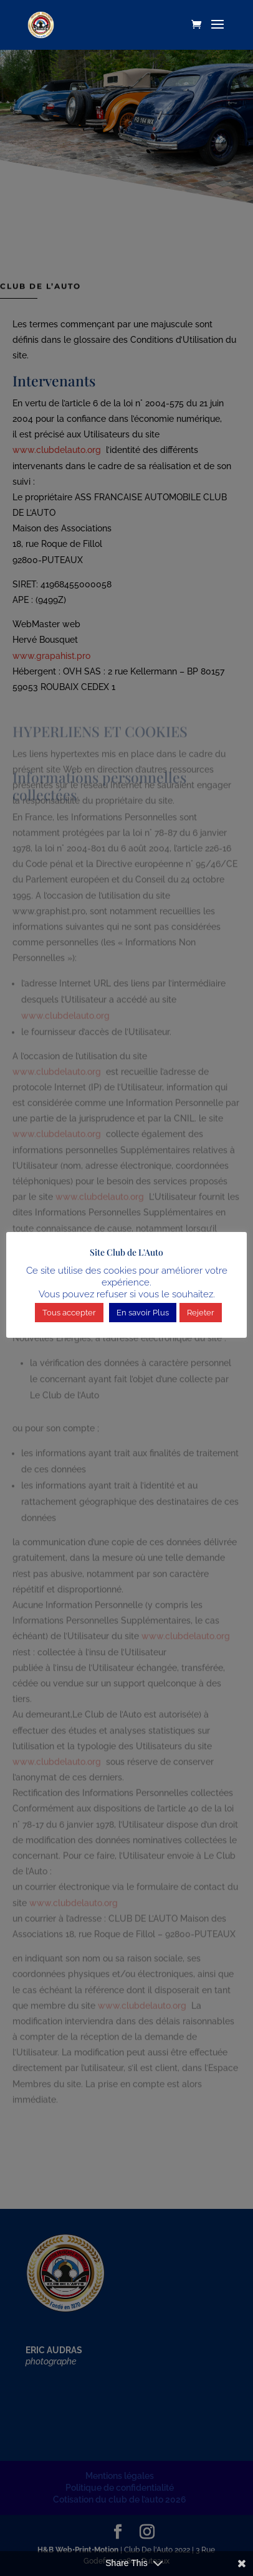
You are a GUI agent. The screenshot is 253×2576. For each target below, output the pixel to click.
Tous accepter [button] (69, 1312)
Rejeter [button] (200, 1312)
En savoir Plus (143, 1312)
